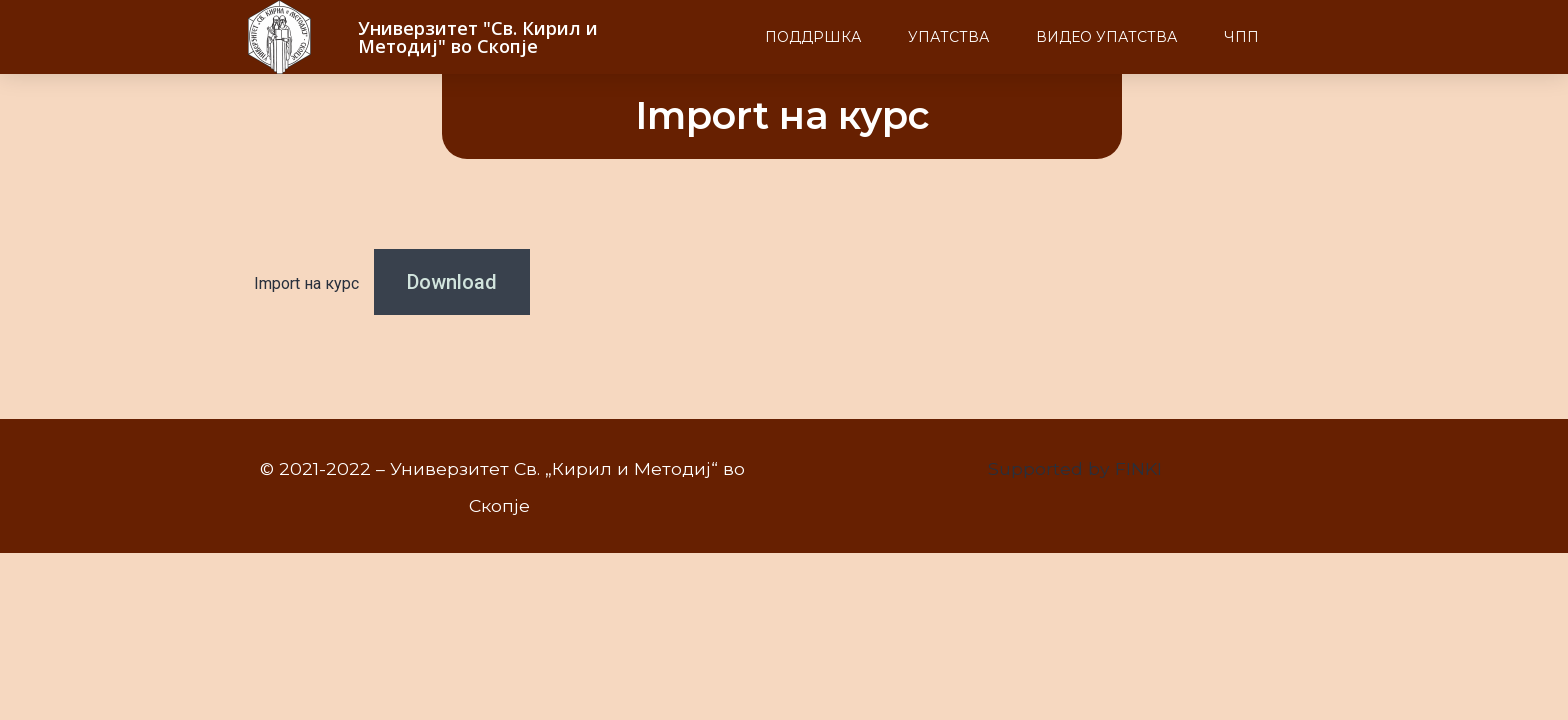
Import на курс (306, 283)
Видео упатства (1106, 37)
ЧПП (1241, 37)
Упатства (948, 37)
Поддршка (813, 37)
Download (452, 282)
